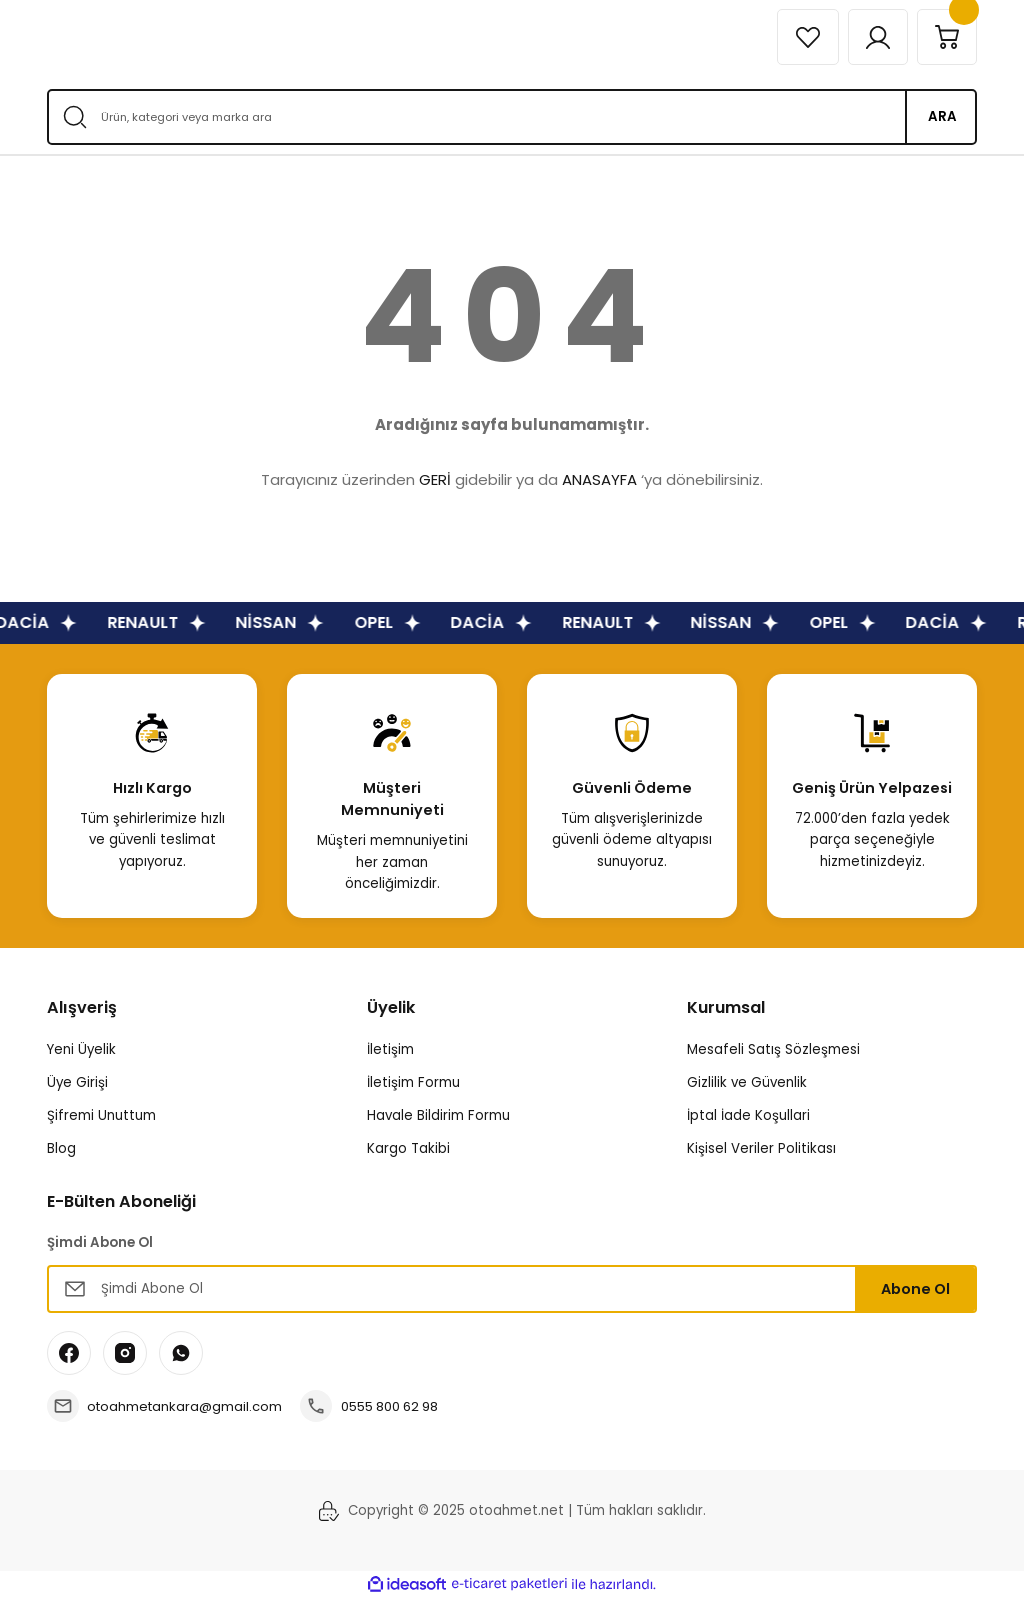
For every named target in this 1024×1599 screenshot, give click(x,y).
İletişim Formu (413, 1082)
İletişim (390, 1049)
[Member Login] (875, 37)
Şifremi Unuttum (101, 1115)
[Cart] (946, 37)
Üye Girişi (77, 1082)
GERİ (435, 479)
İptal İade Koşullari (748, 1115)
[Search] (512, 117)
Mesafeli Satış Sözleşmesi (773, 1049)
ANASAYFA (599, 479)
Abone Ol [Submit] (915, 1289)
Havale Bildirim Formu (438, 1115)
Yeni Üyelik (81, 1049)
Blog (61, 1148)
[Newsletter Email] (512, 1289)
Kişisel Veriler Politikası (761, 1148)
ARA (942, 116)
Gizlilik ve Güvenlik (747, 1082)
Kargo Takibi (408, 1148)
